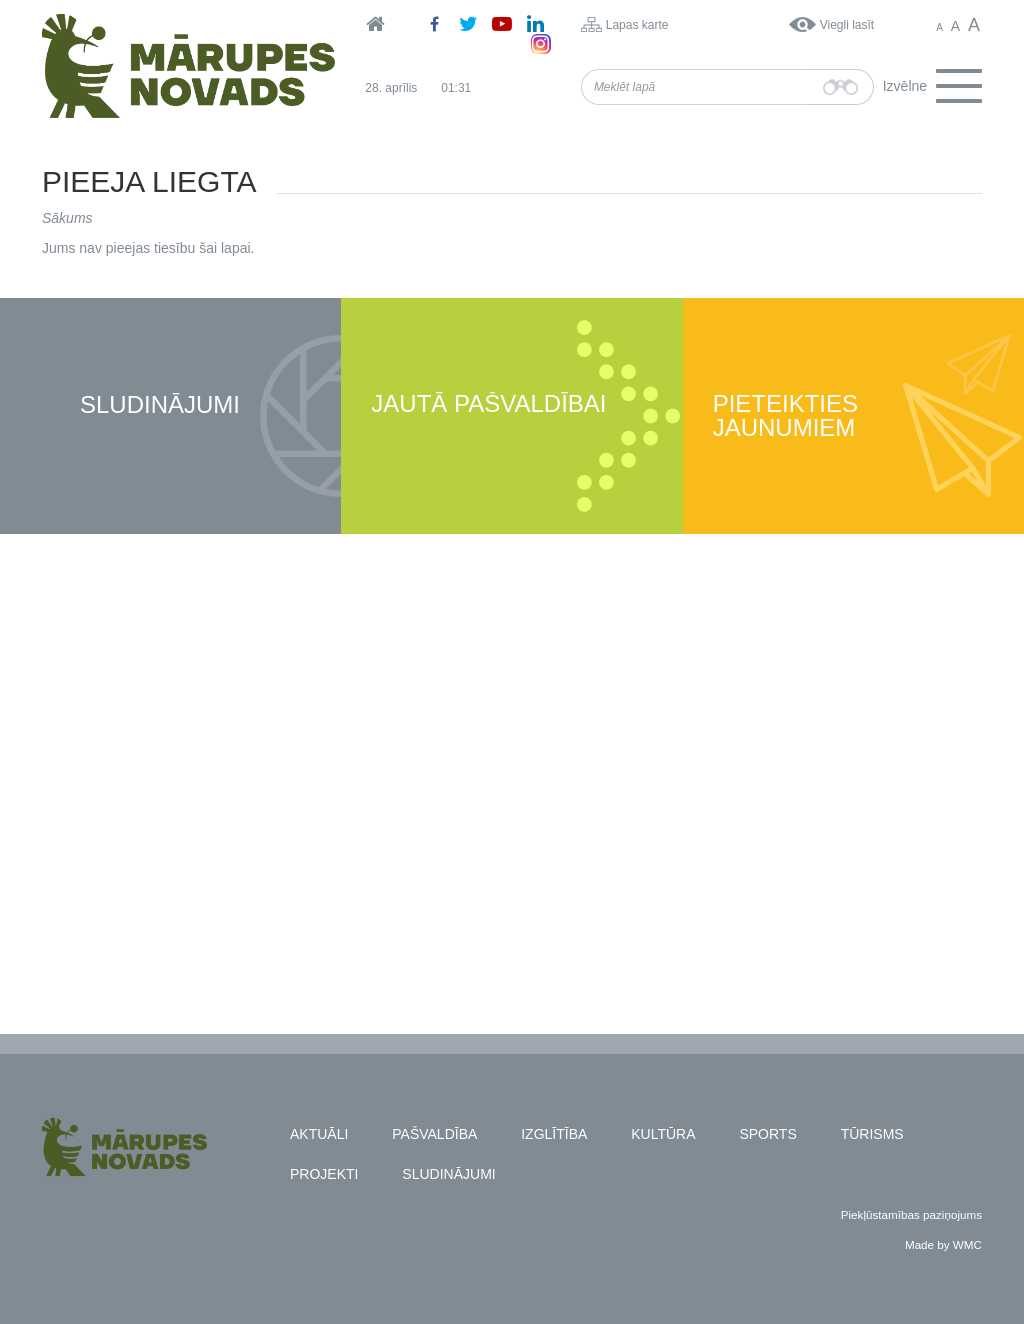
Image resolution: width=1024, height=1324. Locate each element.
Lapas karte (637, 25)
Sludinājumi (160, 405)
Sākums (67, 218)
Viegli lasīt (847, 25)
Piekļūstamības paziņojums (911, 1214)
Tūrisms (872, 1134)
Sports (767, 1134)
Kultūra (663, 1134)
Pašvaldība (434, 1134)
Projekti (324, 1174)
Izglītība (554, 1134)
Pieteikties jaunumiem (785, 416)
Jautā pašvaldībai (488, 404)
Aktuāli (319, 1134)
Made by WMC (943, 1244)
